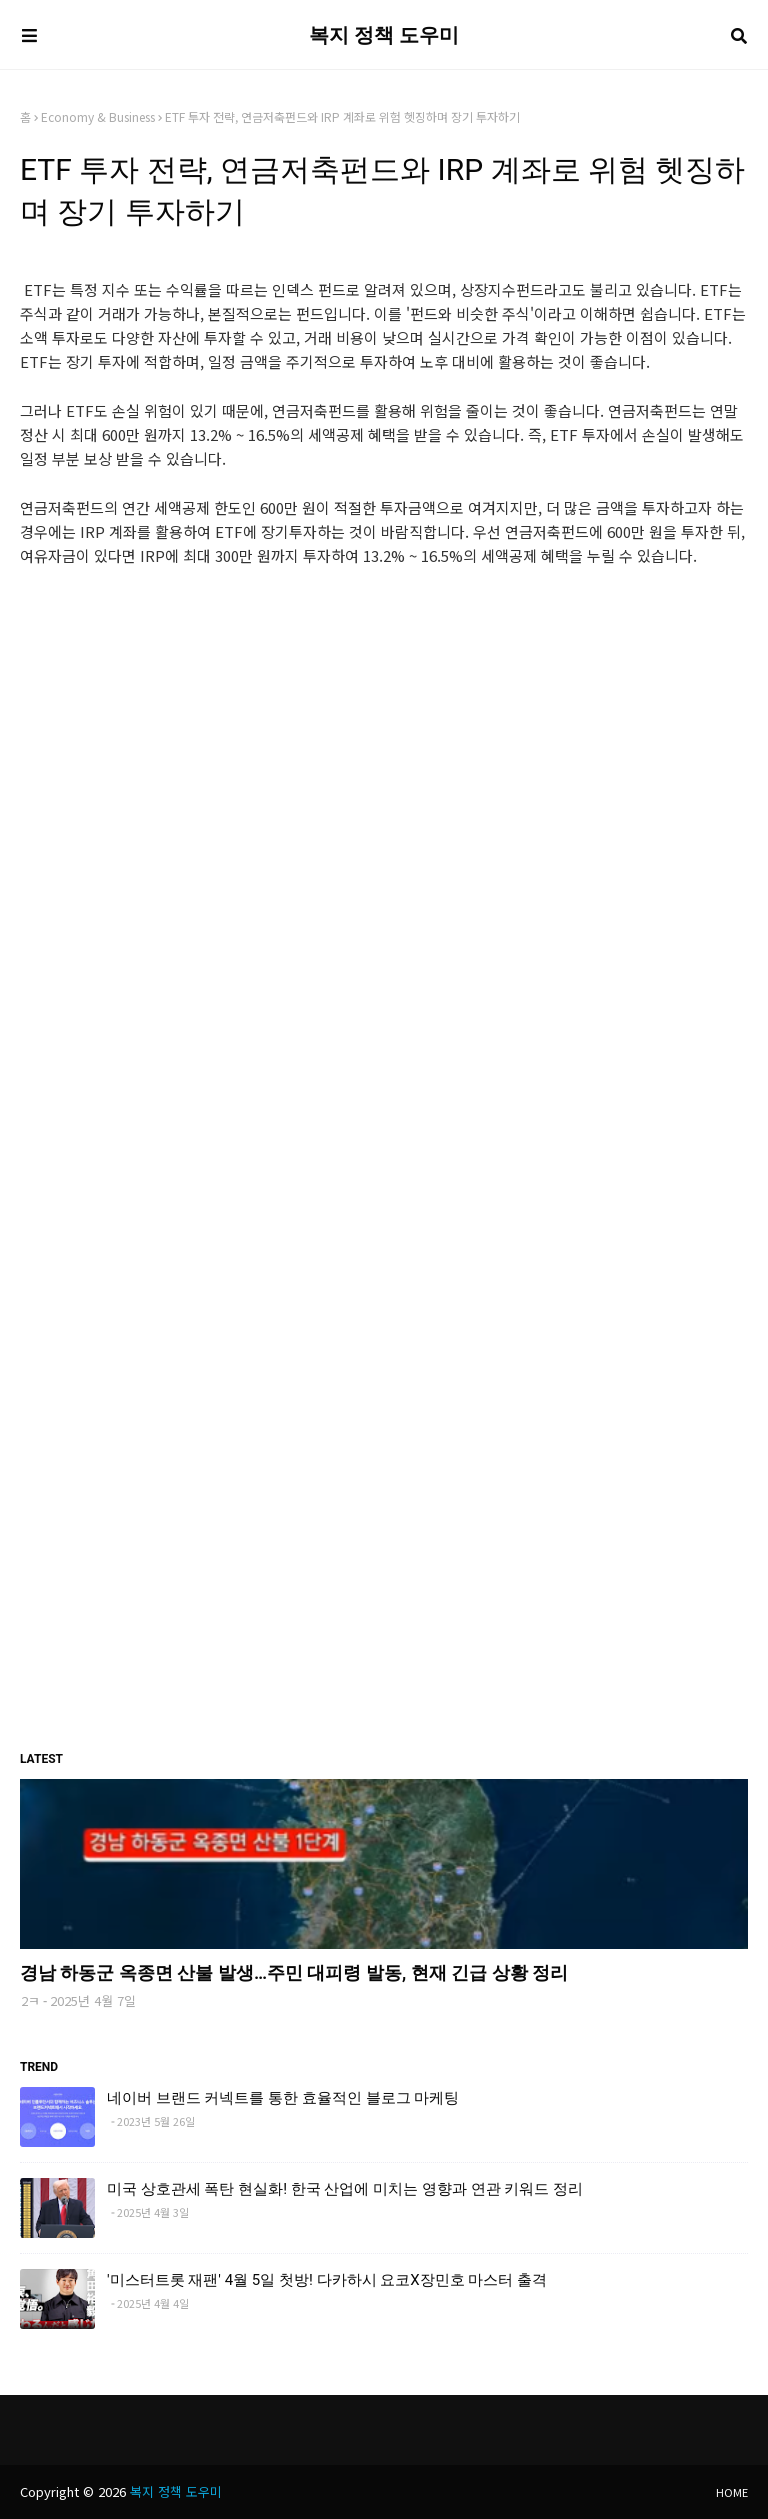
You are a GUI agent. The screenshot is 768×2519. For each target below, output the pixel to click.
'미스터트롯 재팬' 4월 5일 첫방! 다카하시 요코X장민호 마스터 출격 (327, 2280)
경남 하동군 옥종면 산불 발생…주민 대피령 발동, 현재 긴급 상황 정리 (294, 1972)
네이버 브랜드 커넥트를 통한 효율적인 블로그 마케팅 (283, 2098)
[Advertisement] (384, 733)
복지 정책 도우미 (384, 35)
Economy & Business (98, 116)
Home (732, 2492)
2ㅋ (30, 2000)
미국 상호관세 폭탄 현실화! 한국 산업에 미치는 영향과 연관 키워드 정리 (345, 2189)
